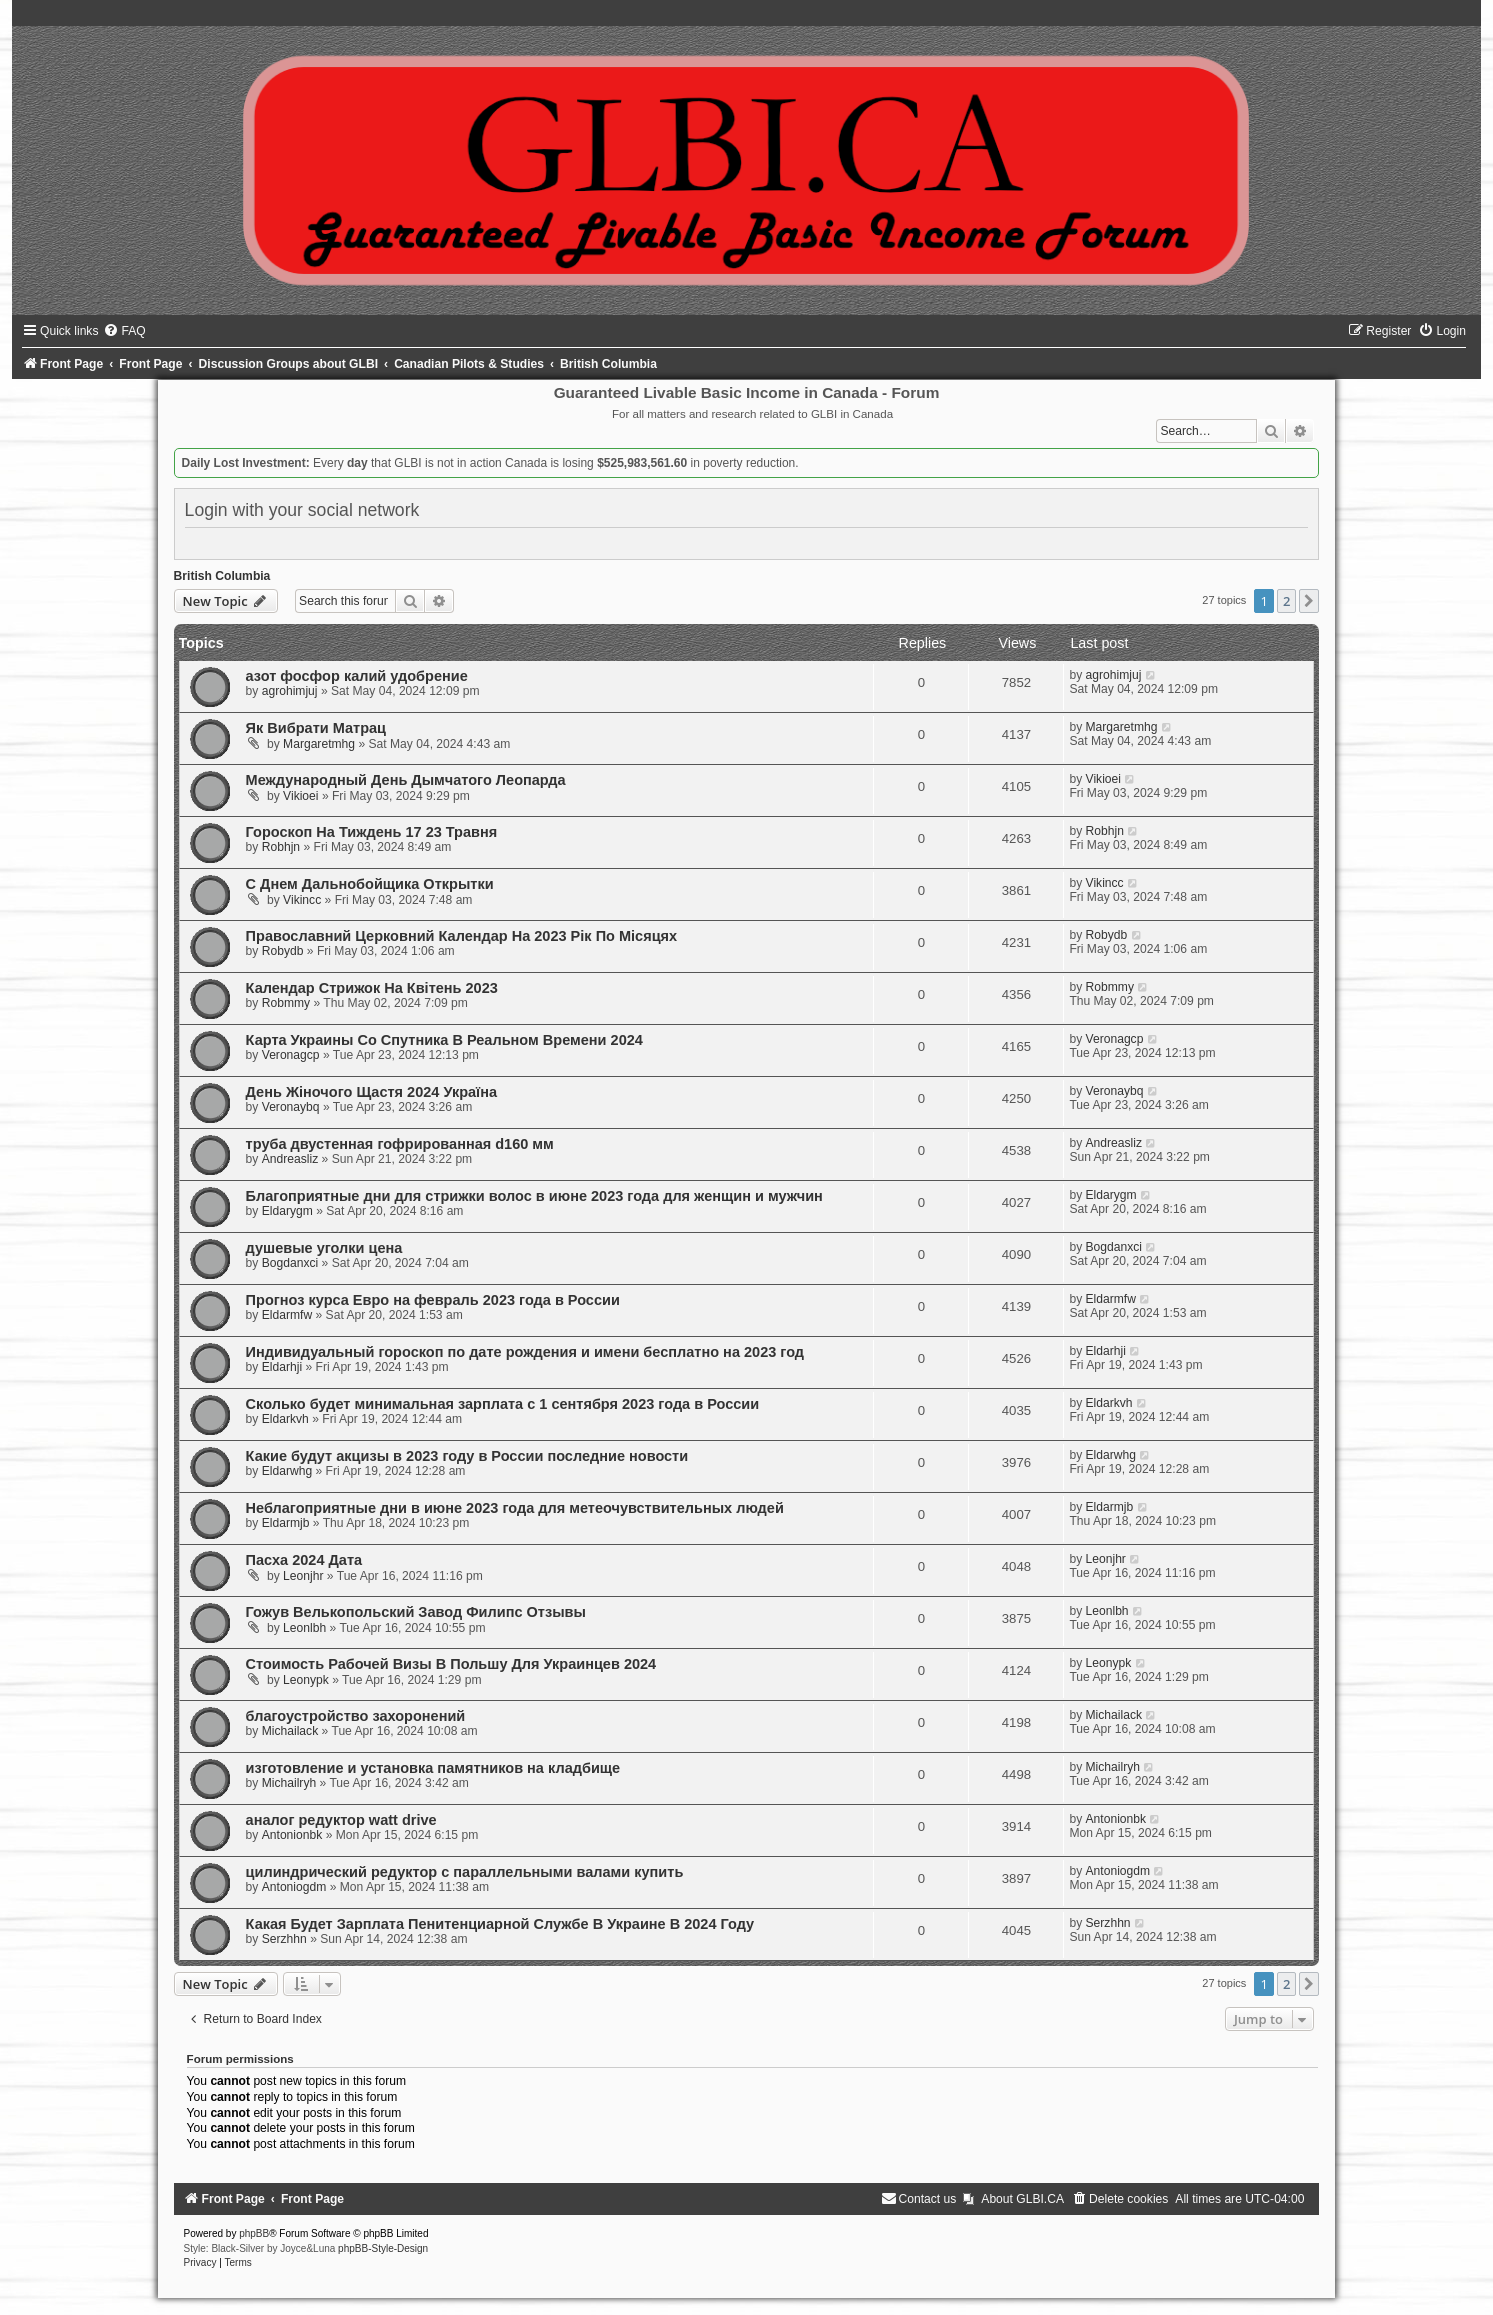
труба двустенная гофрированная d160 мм (400, 1144)
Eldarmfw (287, 1315)
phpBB (254, 2233)
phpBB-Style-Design (383, 2248)
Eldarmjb (286, 1523)
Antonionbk (292, 1835)
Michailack (290, 1731)
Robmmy (286, 1003)
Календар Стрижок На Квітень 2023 (372, 988)
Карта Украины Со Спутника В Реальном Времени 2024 (444, 1040)
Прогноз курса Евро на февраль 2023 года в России (433, 1300)
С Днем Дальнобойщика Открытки (370, 884)
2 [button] (1286, 601)
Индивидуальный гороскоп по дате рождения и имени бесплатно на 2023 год (525, 1352)
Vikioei (300, 796)
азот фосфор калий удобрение (357, 676)
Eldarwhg (287, 1471)
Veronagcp (291, 1055)
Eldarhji (282, 1367)
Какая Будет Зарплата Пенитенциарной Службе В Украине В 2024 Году (500, 1924)
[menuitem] (124, 331)
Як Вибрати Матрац (316, 728)
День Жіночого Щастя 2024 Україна (371, 1092)
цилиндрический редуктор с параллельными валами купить (465, 1872)
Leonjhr (303, 1576)
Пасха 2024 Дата (304, 1560)
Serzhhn (284, 1939)
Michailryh (289, 1783)
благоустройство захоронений (356, 1716)
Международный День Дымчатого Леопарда (406, 780)
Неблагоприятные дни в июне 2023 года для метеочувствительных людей (515, 1508)
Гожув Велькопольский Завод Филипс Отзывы (416, 1612)
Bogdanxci (290, 1263)
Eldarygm (287, 1211)
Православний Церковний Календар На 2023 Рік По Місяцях (462, 936)
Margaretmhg (319, 744)
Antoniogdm (294, 1887)
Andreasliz (290, 1159)
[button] (1309, 601)
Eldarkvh (285, 1419)
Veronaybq (291, 1107)
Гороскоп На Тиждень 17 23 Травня (372, 832)
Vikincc (302, 900)
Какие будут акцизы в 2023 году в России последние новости (467, 1456)
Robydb (283, 951)
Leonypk (306, 1680)
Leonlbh (304, 1628)
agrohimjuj (290, 691)
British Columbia (222, 576)
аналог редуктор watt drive (341, 1820)
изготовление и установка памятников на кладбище (433, 1768)
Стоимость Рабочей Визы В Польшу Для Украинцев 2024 (451, 1664)
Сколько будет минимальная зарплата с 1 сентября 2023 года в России (503, 1404)
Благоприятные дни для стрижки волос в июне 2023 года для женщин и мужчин (534, 1196)
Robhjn (281, 847)
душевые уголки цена (324, 1248)
